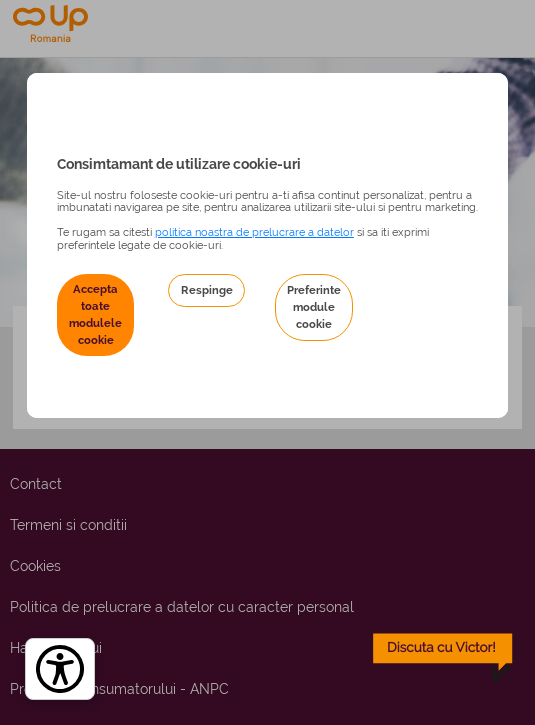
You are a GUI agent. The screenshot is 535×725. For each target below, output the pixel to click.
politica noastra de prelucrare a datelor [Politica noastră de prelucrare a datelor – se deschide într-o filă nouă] (254, 232)
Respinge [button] (207, 290)
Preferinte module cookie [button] (314, 307)
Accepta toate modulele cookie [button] (95, 314)
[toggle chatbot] (443, 658)
